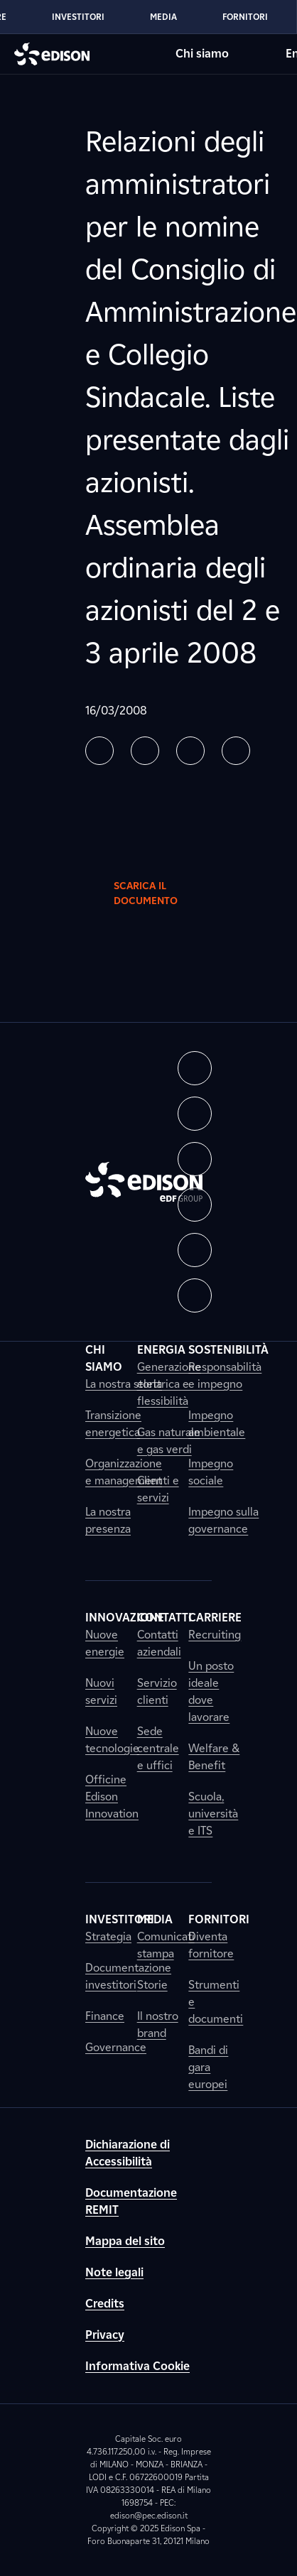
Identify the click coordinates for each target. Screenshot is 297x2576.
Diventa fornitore (211, 1945)
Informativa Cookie (137, 2366)
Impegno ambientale (216, 1423)
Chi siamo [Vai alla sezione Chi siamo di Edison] (202, 53)
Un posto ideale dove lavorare (211, 1691)
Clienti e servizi (158, 1489)
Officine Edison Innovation (112, 1796)
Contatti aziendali (159, 1643)
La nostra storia (123, 1384)
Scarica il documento (157, 893)
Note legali (114, 2272)
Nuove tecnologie (112, 1739)
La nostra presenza (108, 1520)
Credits (104, 2303)
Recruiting (214, 1634)
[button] (99, 751)
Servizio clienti (157, 1691)
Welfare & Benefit (213, 1756)
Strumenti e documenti (215, 2002)
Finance (104, 2016)
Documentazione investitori (128, 1976)
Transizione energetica (113, 1423)
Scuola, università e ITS (213, 1813)
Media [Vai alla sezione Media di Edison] (163, 16)
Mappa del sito (125, 2241)
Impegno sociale (210, 1472)
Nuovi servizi (101, 1691)
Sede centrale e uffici (158, 1748)
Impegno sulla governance (223, 1520)
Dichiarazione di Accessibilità (127, 2153)
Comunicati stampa (166, 1945)
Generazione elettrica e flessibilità (169, 1384)
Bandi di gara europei (208, 2067)
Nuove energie (104, 1643)
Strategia (108, 1936)
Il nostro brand (157, 2024)
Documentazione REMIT (131, 2201)
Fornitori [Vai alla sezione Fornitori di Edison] (245, 16)
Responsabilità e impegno (224, 1375)
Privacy (104, 2335)
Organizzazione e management (123, 1472)
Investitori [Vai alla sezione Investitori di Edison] (78, 16)
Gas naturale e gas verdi (168, 1440)
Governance (115, 2047)
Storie (152, 1984)
